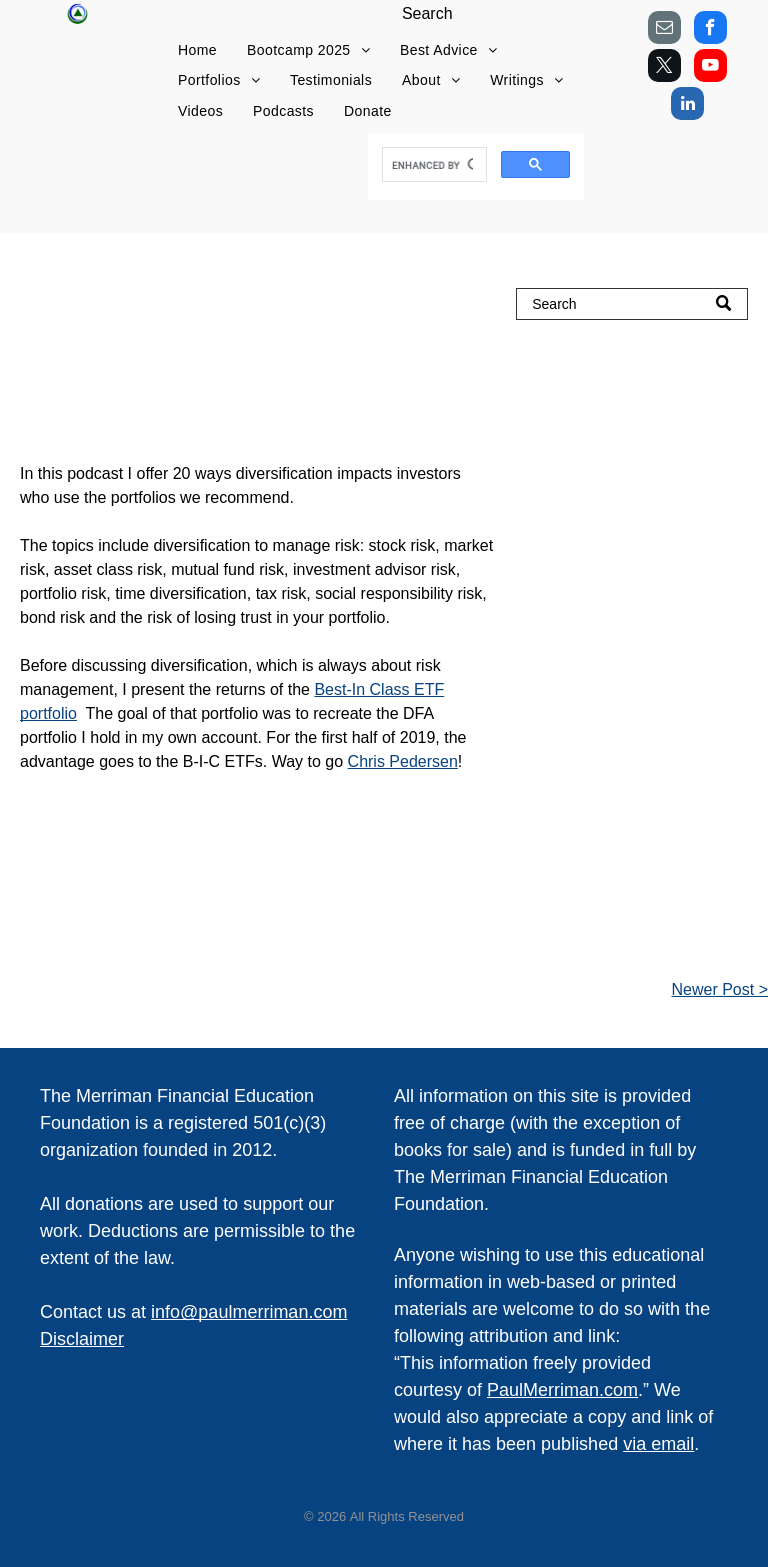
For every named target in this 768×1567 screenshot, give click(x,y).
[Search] (632, 304)
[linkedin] (687, 106)
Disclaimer (82, 1339)
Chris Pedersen (403, 761)
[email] (664, 30)
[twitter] (664, 68)
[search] (433, 165)
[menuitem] (197, 50)
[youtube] (710, 68)
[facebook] (710, 30)
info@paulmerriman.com (249, 1312)
